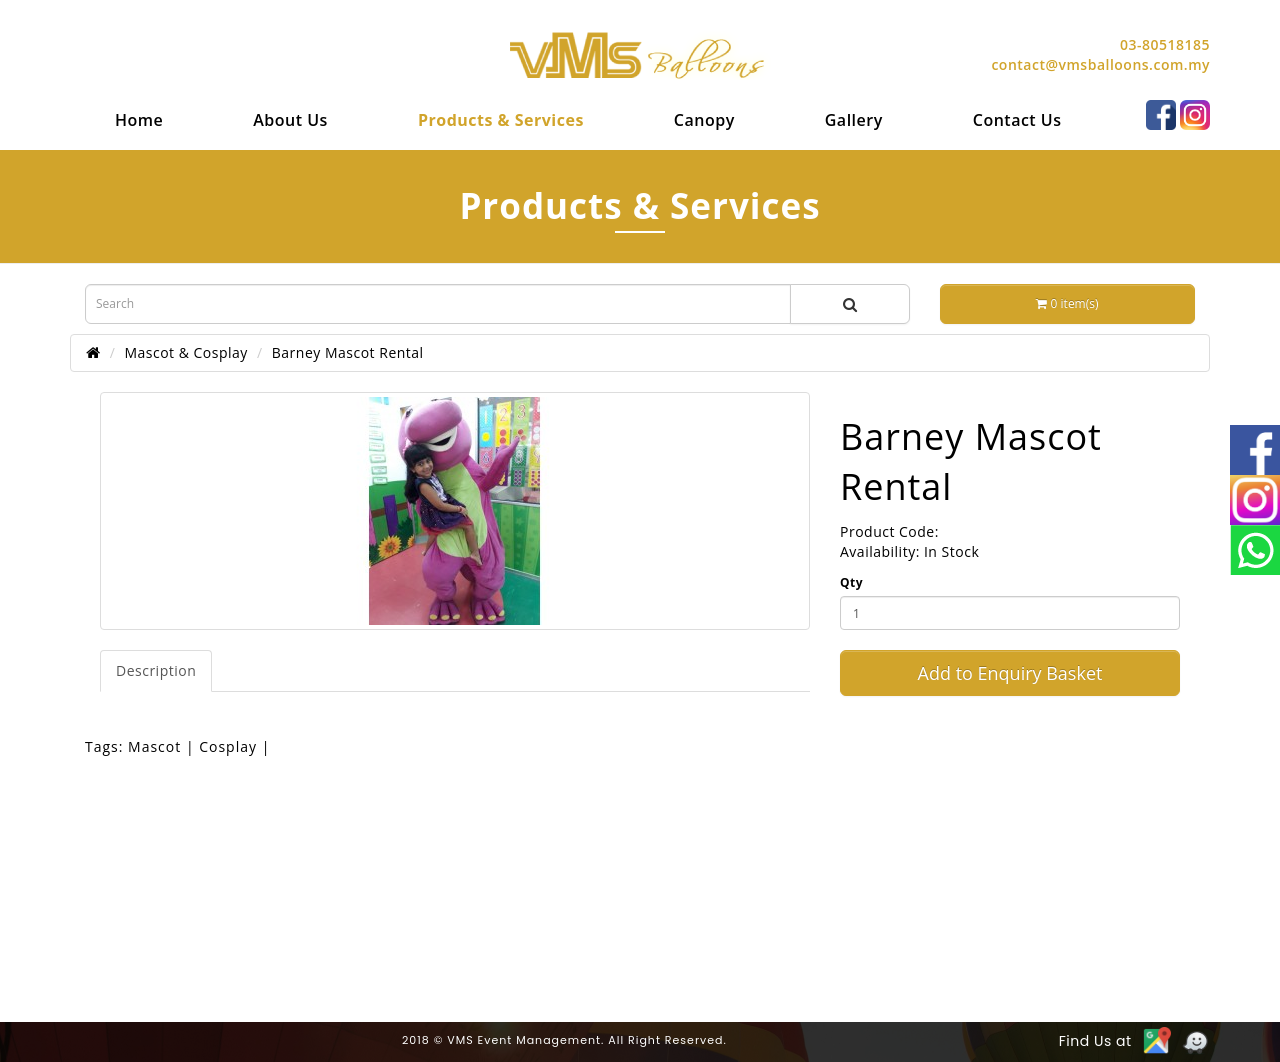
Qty (851, 582)
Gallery (854, 120)
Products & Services (501, 120)
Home (139, 120)
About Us (290, 120)
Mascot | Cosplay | (199, 746)
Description (156, 670)
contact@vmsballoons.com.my (1100, 64)
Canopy (704, 120)
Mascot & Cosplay (185, 352)
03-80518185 (1165, 44)
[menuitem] (139, 120)
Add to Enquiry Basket (1010, 673)
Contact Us (1017, 120)
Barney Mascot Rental (348, 352)
